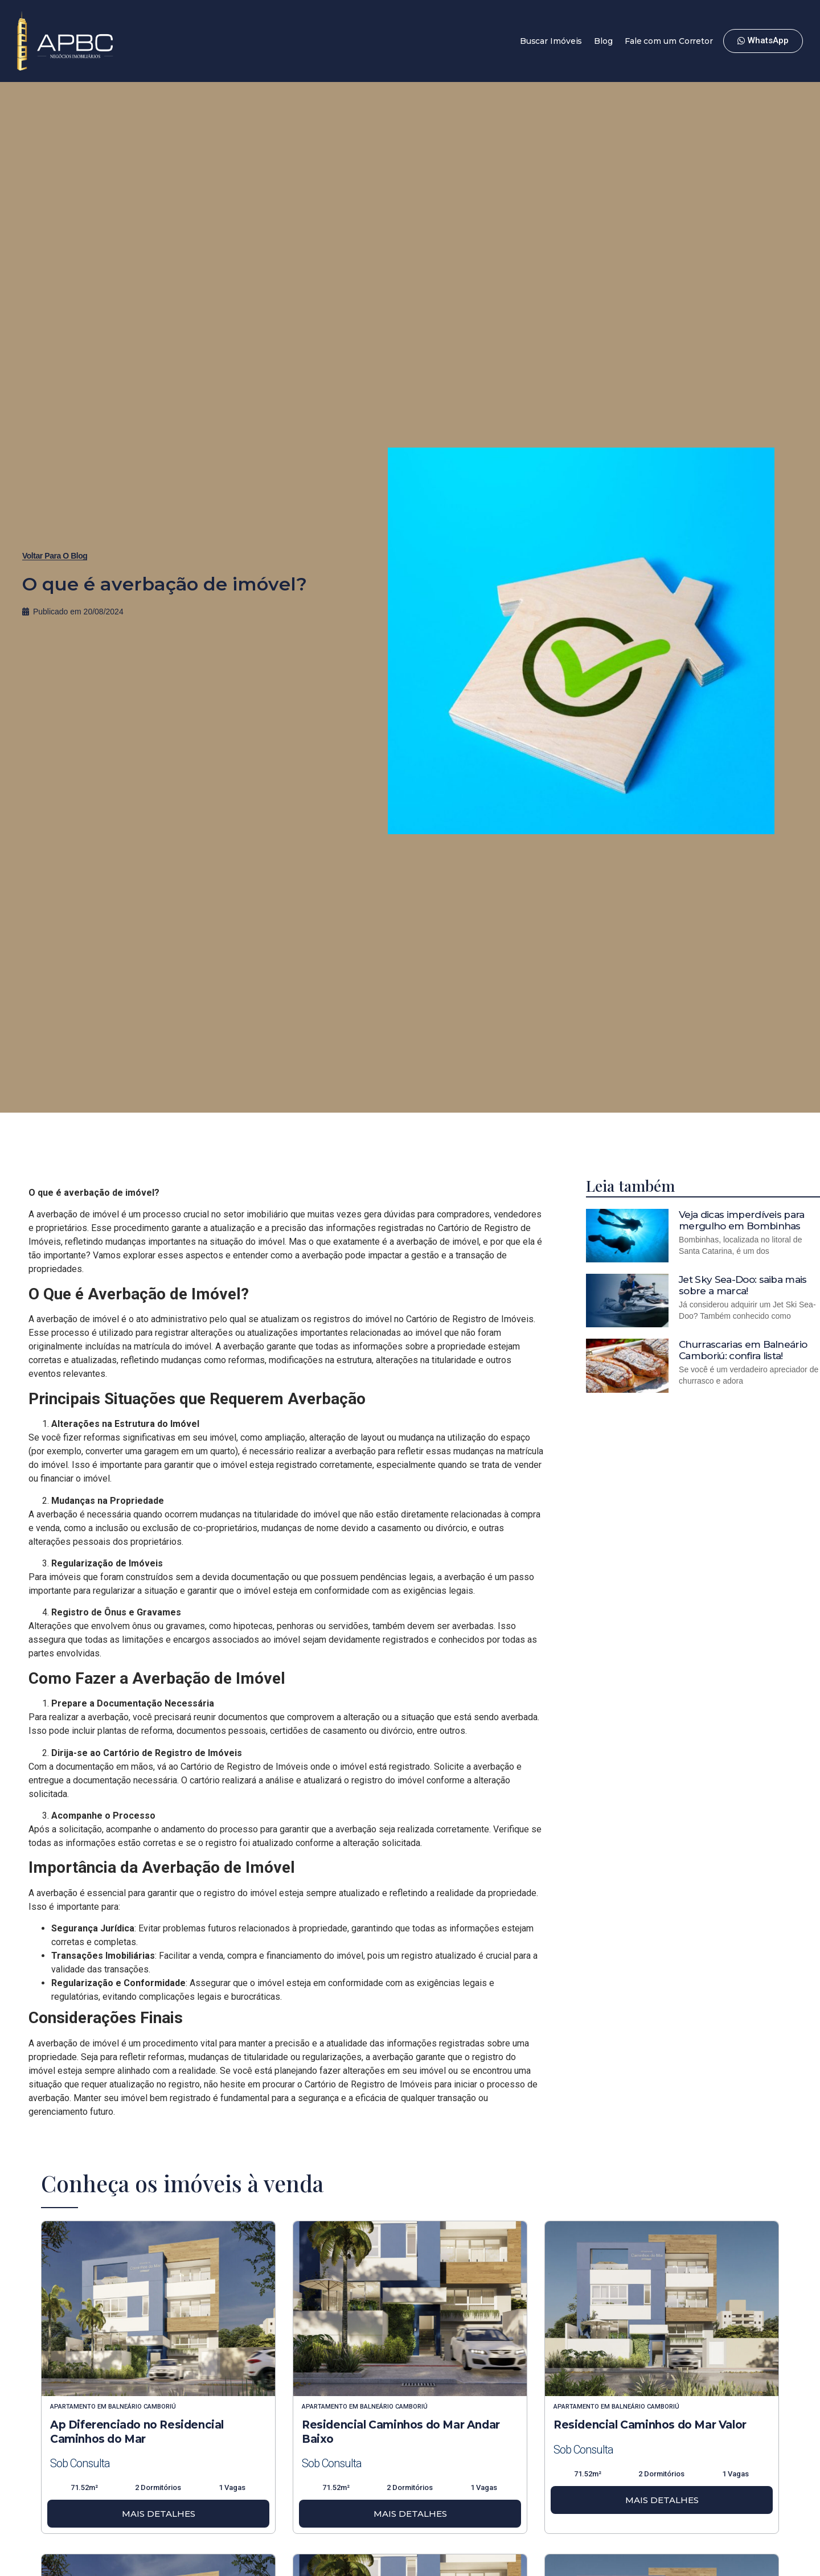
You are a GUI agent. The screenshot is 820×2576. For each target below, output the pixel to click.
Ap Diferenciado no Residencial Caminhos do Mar (137, 2432)
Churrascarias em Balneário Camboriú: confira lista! (743, 1350)
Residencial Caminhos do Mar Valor (650, 2424)
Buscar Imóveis (551, 41)
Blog (603, 41)
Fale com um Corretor (669, 41)
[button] (55, 556)
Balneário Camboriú (142, 2406)
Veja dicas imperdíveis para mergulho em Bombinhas (742, 1220)
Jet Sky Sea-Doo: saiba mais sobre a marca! (743, 1285)
